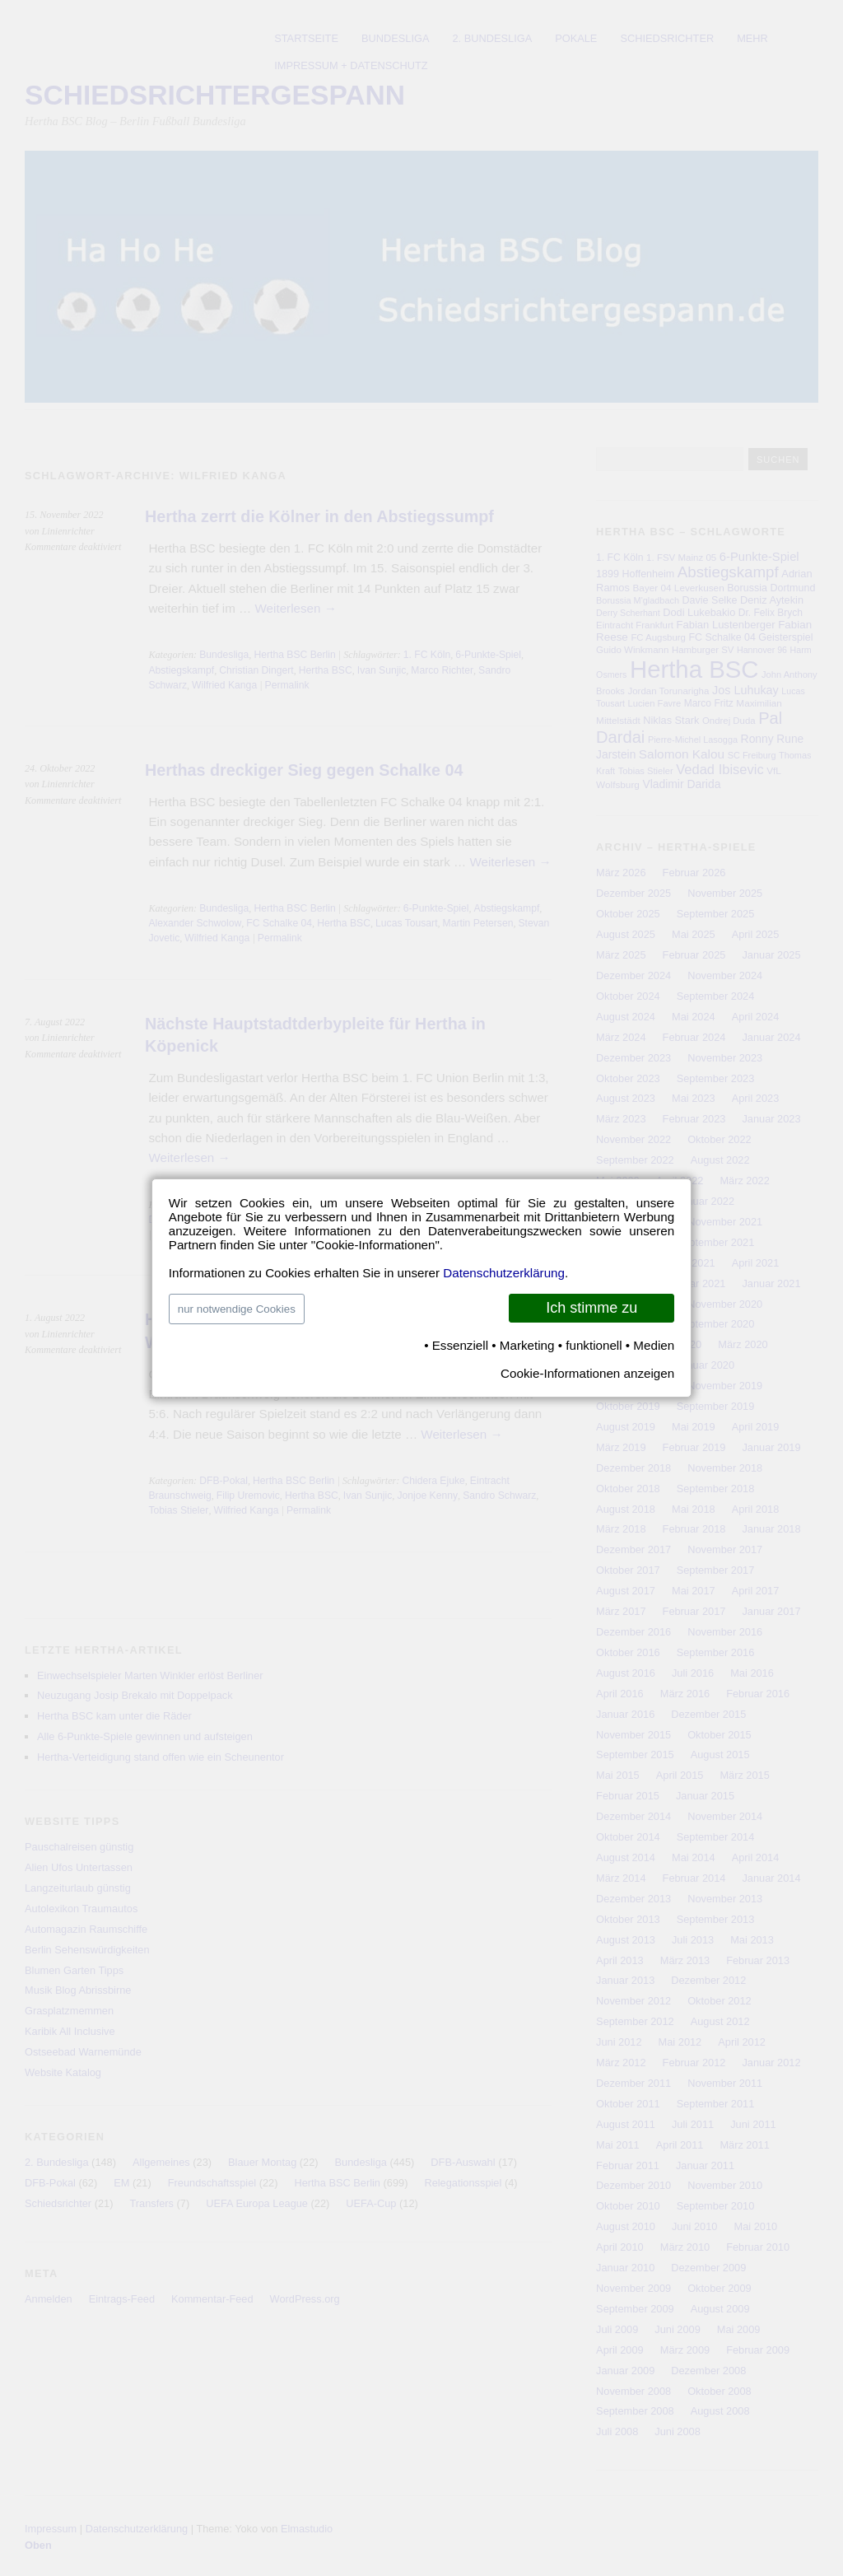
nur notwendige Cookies (237, 1309)
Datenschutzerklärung (504, 1273)
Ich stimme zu (591, 1308)
